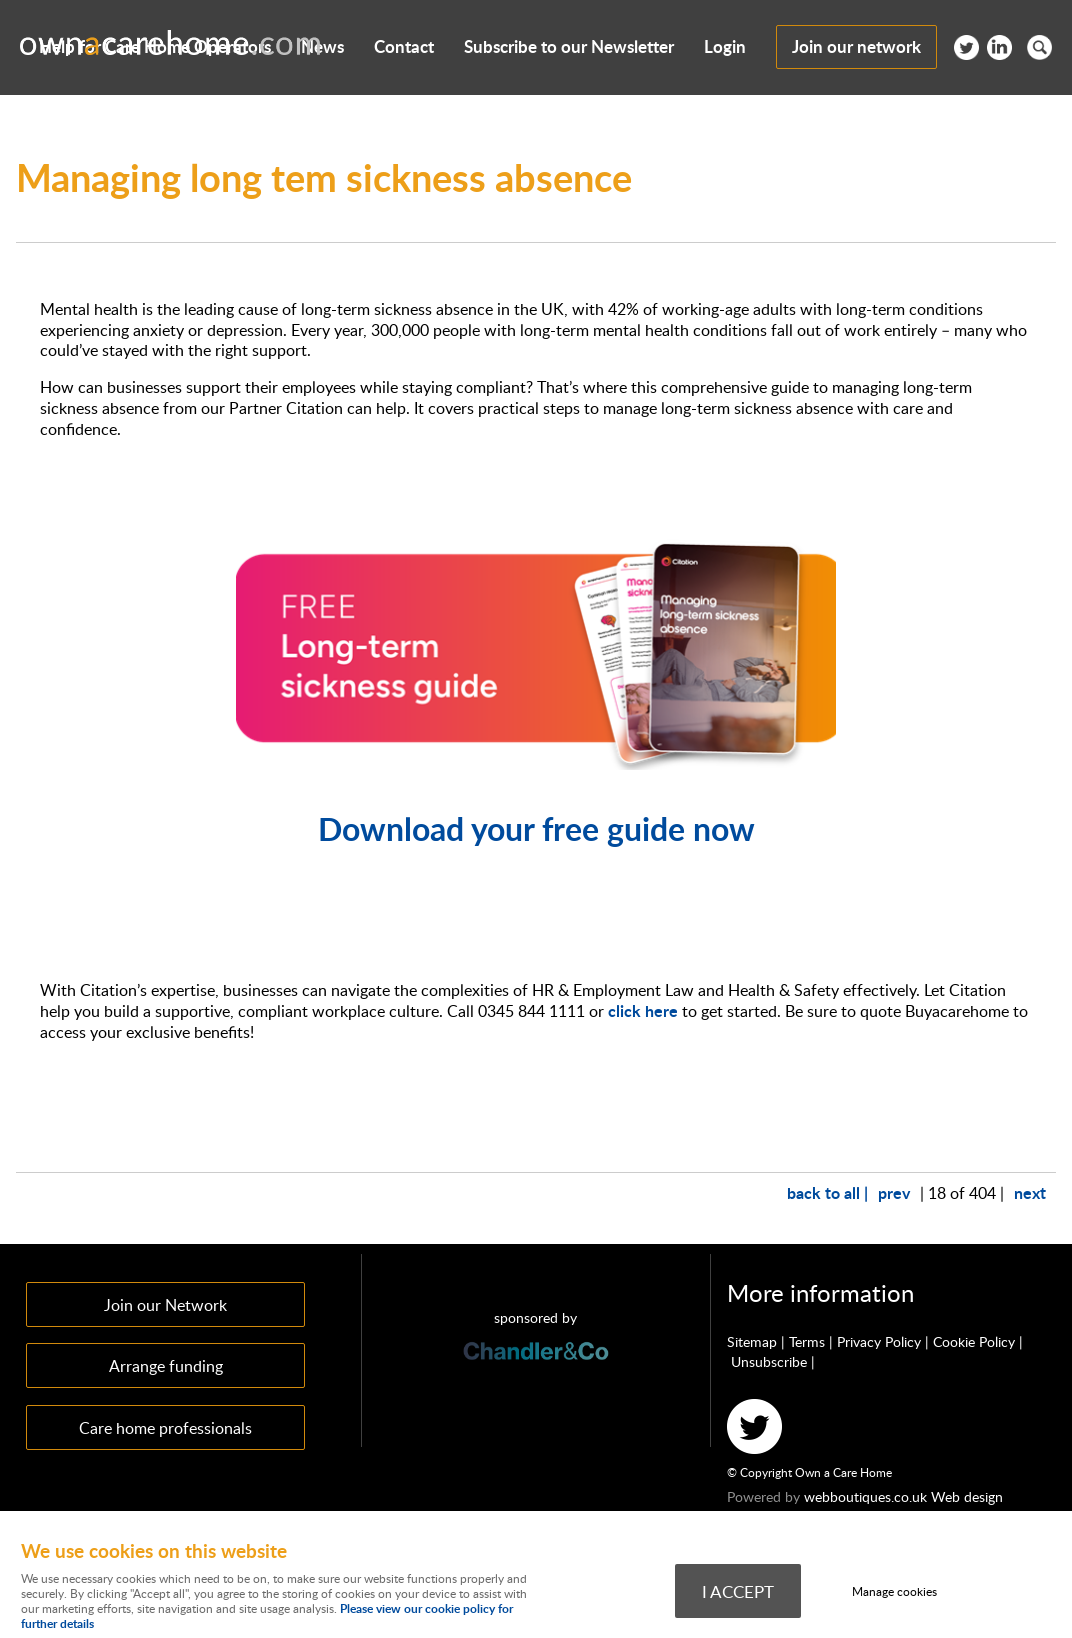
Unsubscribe (769, 1361)
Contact (404, 46)
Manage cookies (894, 1591)
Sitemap (752, 1341)
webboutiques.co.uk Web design (903, 1496)
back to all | (827, 1192)
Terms (807, 1341)
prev (894, 1192)
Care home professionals (165, 1427)
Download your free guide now (536, 828)
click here (643, 1010)
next (1030, 1192)
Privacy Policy (879, 1341)
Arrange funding (166, 1365)
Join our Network (165, 1304)
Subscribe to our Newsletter (569, 46)
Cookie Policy (974, 1341)
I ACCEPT (738, 1591)
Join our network (856, 46)
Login (725, 46)
